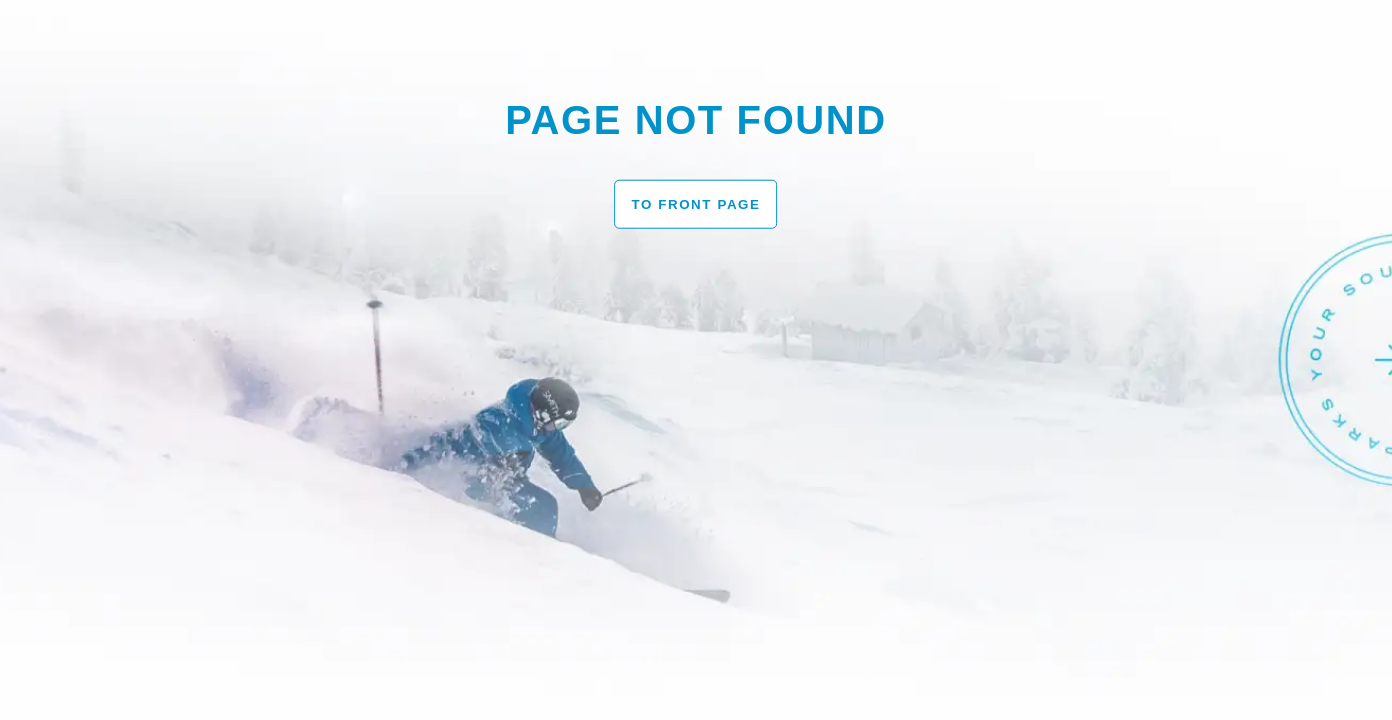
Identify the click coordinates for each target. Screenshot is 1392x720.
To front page (695, 203)
